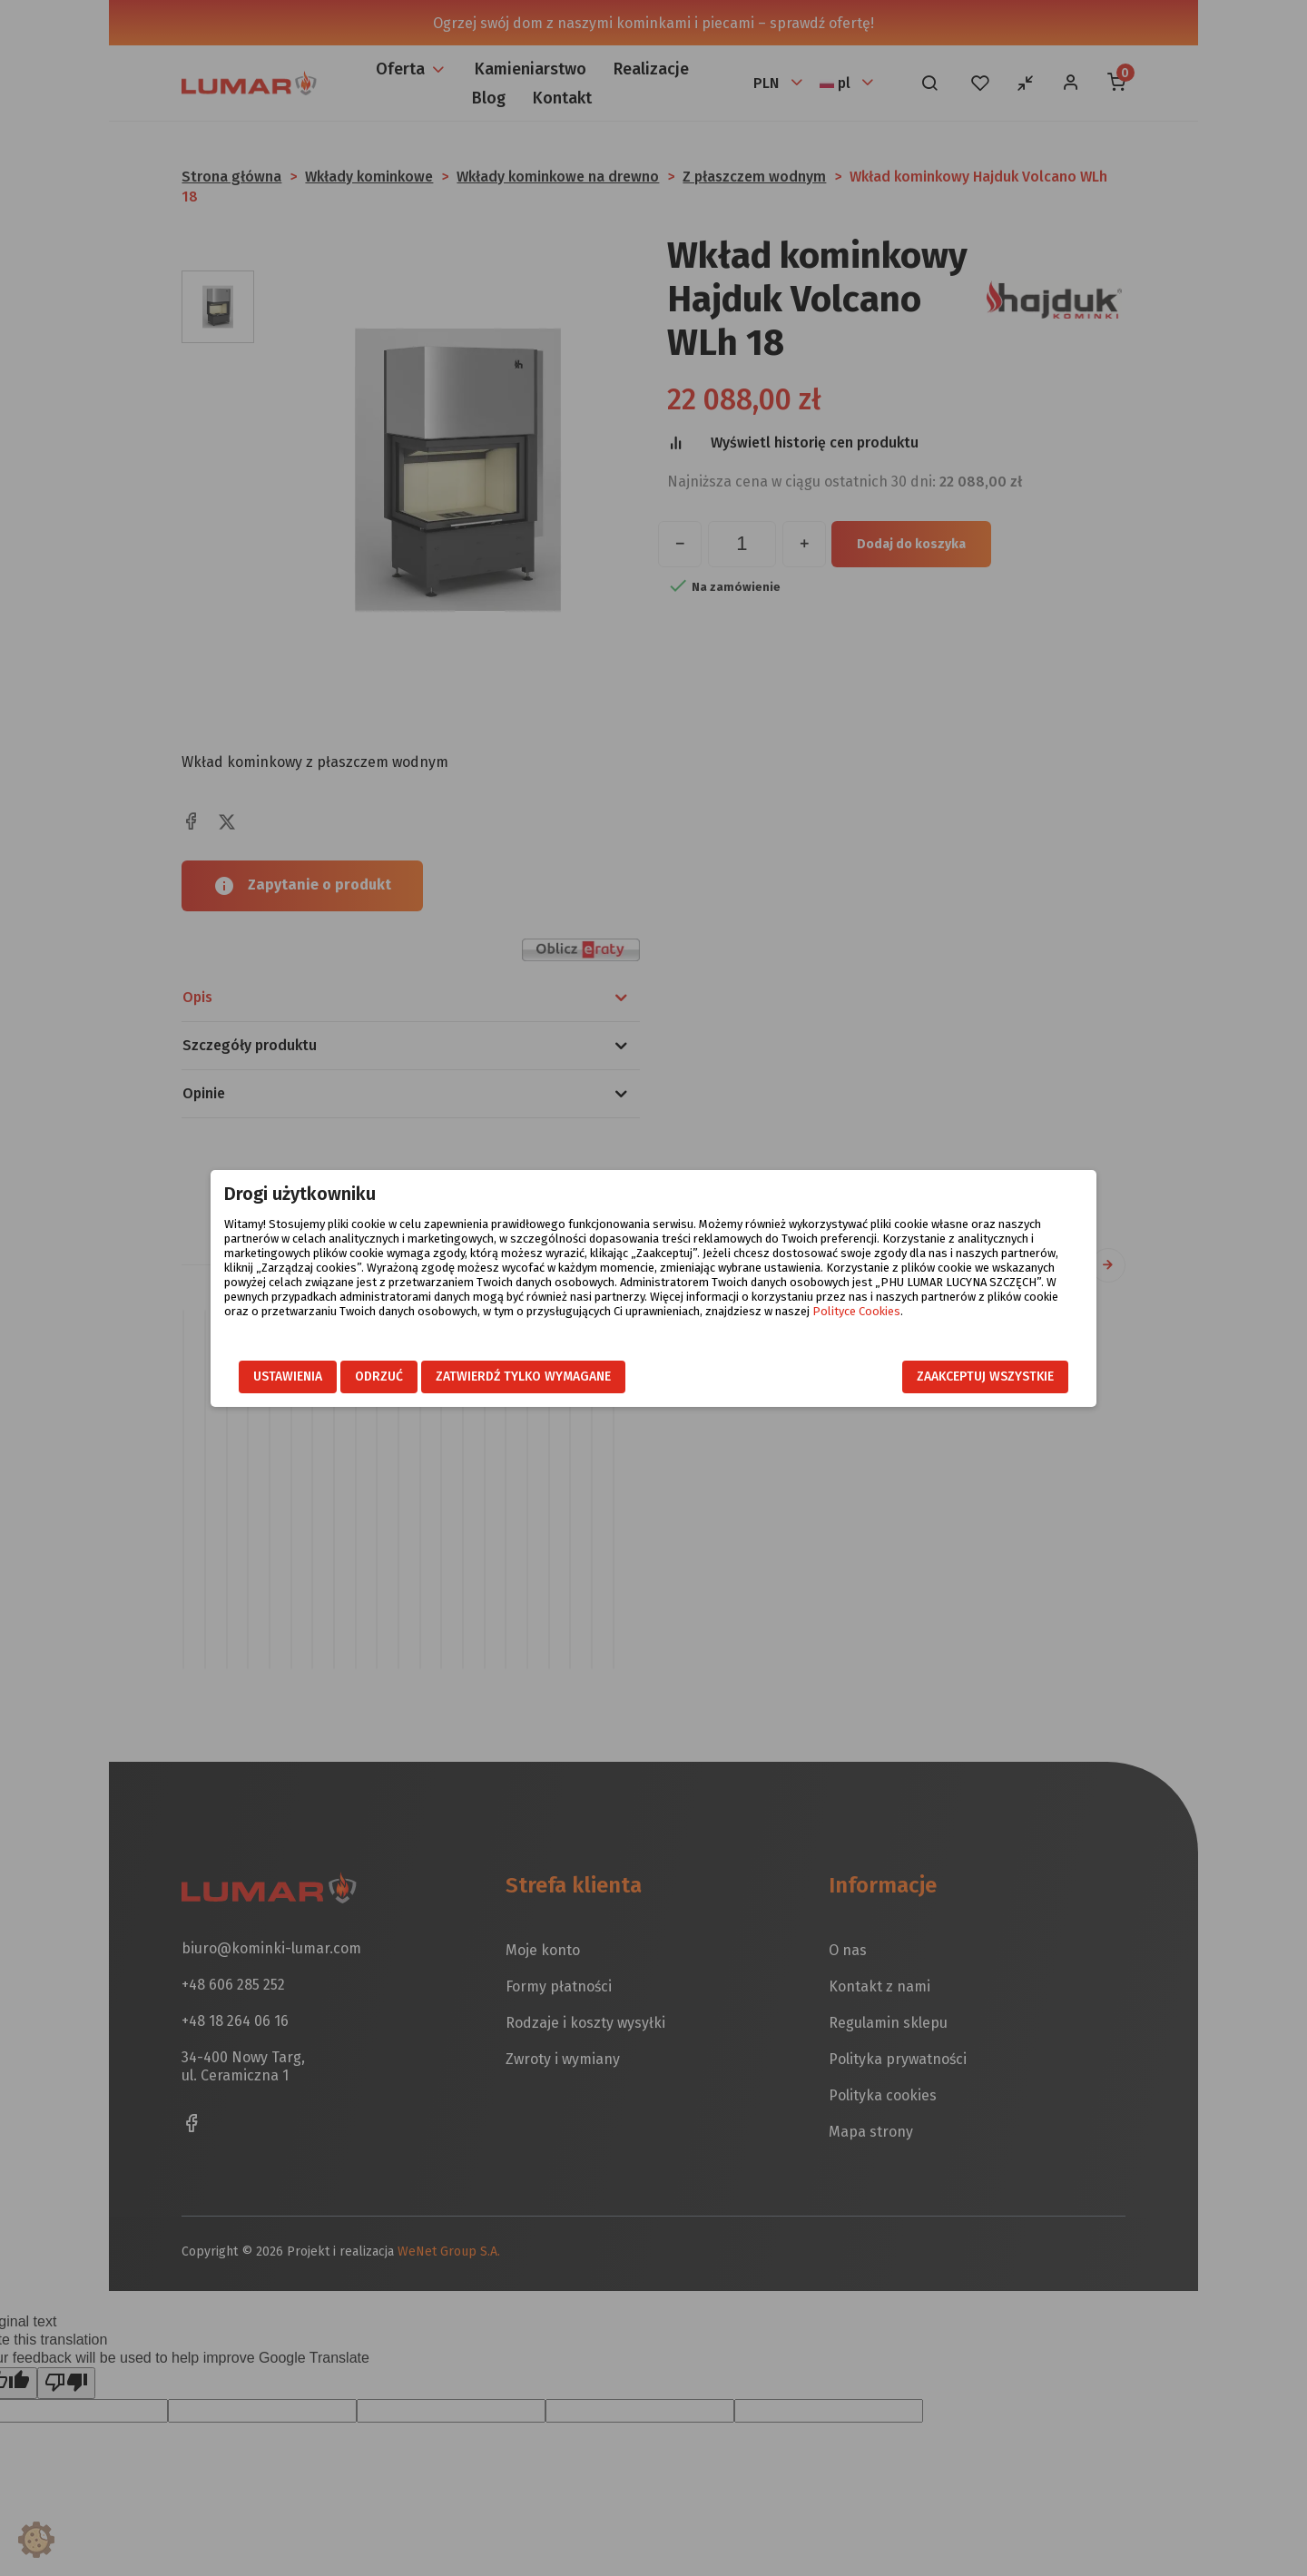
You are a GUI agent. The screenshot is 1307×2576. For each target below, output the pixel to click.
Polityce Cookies (856, 1311)
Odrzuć (379, 1376)
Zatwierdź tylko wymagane (523, 1376)
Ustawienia (287, 1376)
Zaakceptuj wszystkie (985, 1376)
